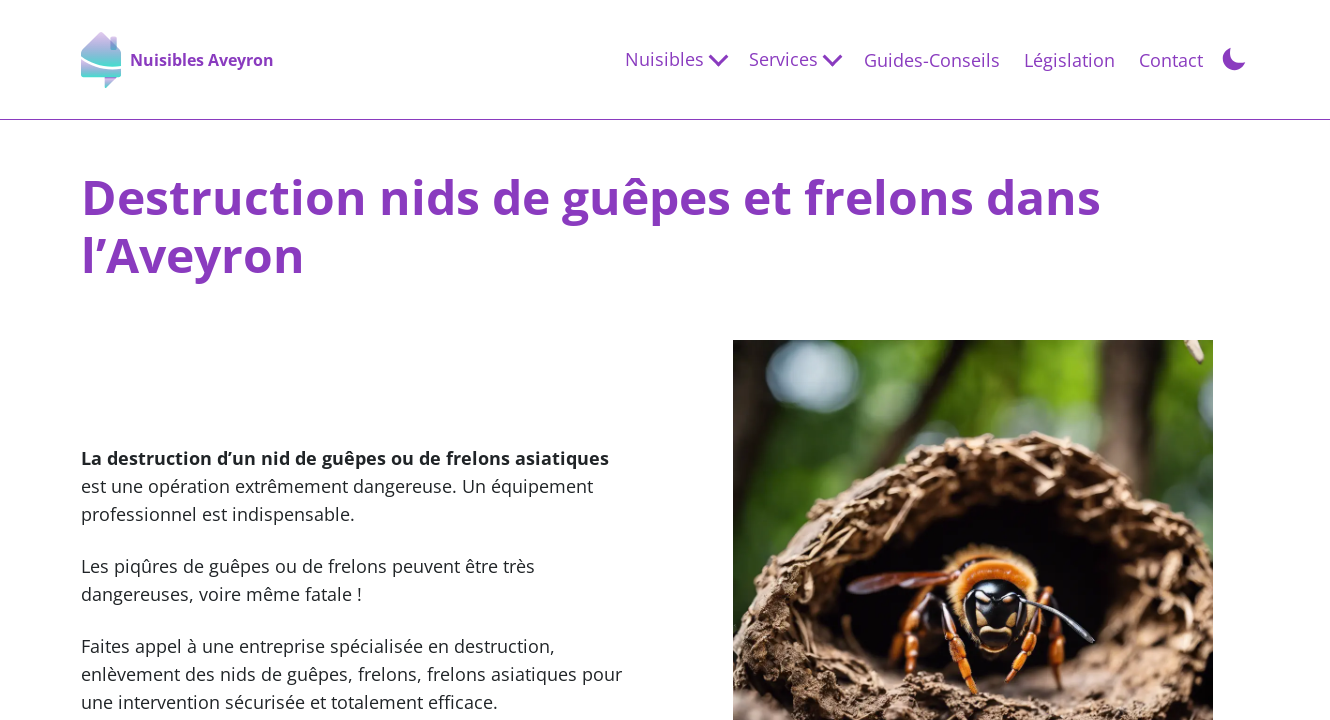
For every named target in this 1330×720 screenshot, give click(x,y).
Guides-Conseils (932, 60)
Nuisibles (664, 59)
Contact (1171, 60)
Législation (1069, 60)
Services (783, 59)
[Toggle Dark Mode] (1234, 57)
